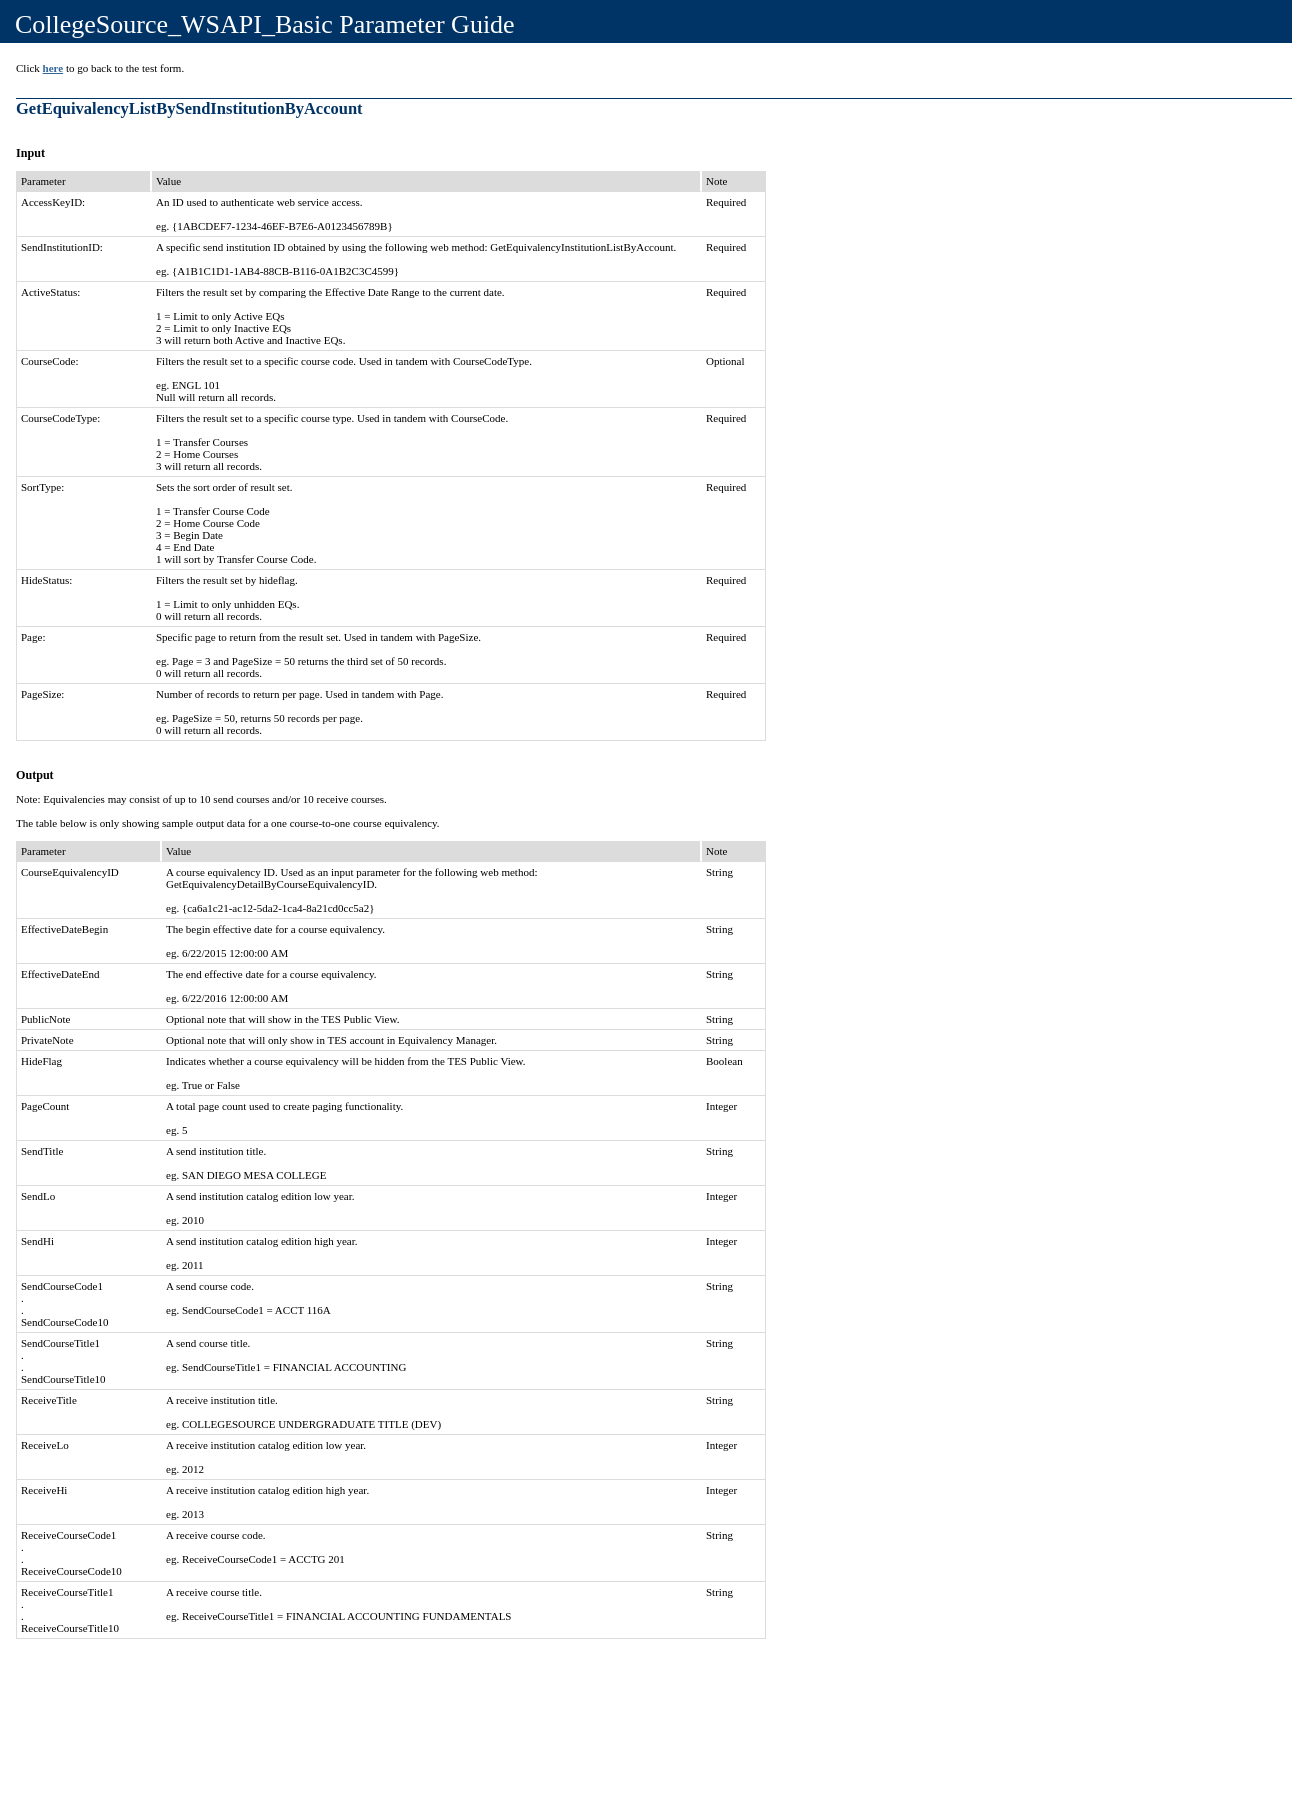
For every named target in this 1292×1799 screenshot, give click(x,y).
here (53, 68)
